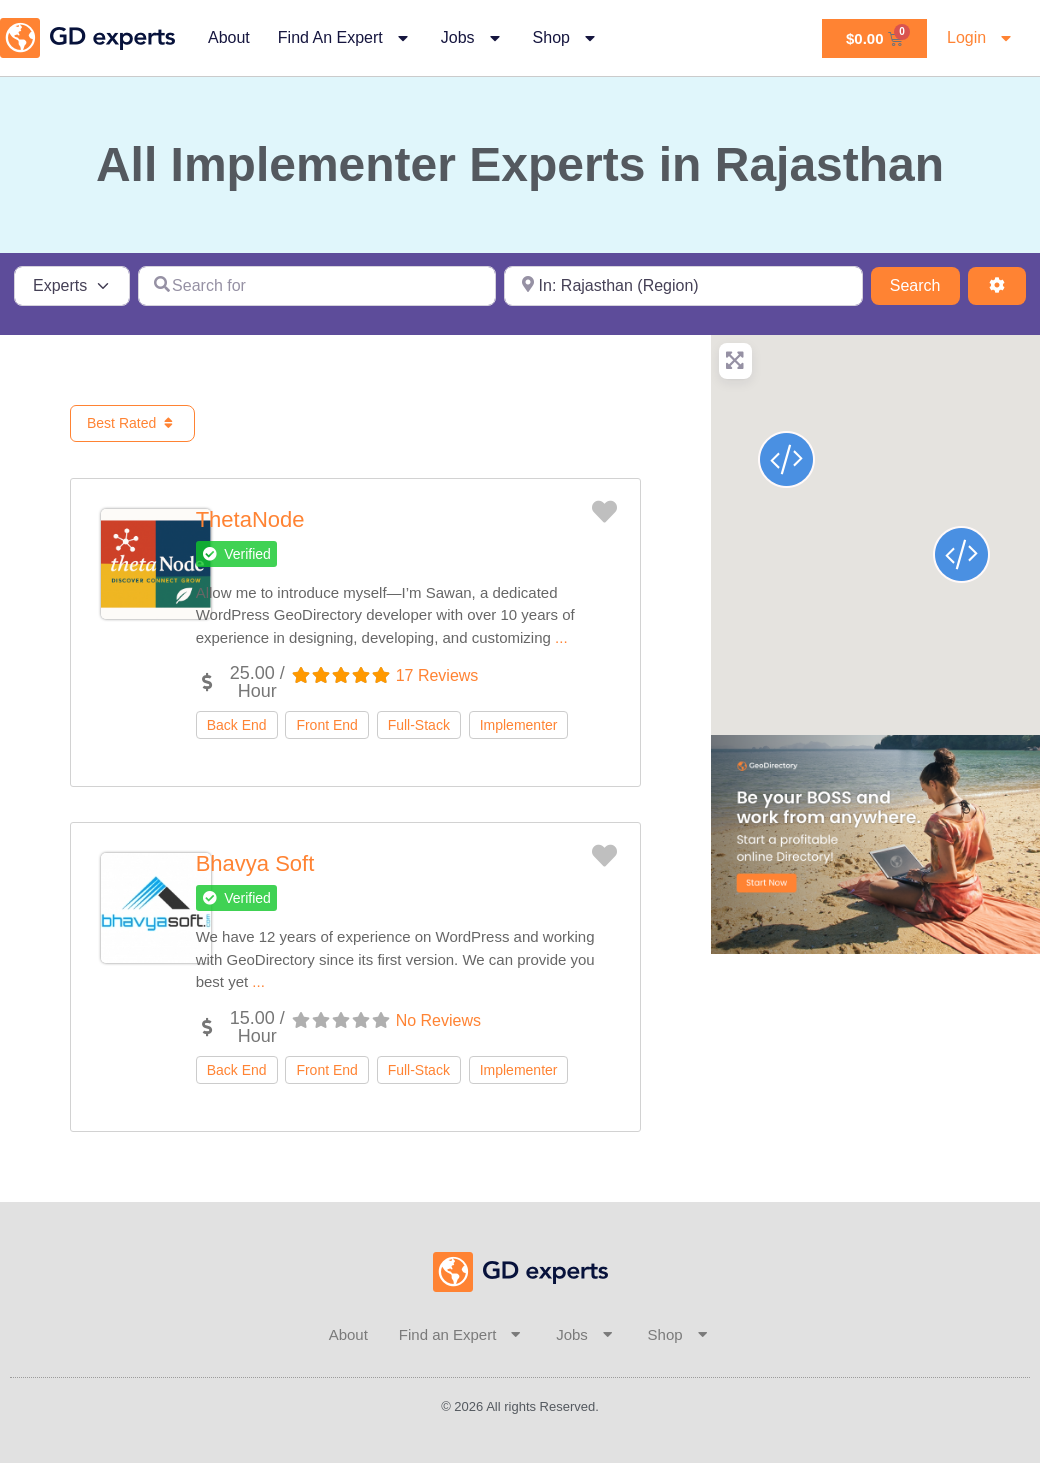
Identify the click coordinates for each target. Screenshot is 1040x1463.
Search (925, 283)
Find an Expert (345, 38)
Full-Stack (419, 725)
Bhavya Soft (255, 863)
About (229, 37)
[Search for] (317, 286)
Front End (326, 725)
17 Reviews (437, 675)
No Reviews (438, 1020)
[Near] (683, 286)
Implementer (519, 725)
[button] (236, 554)
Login (981, 38)
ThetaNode (250, 519)
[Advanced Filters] (997, 286)
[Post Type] (72, 286)
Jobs (473, 38)
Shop (566, 38)
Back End (237, 725)
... (561, 637)
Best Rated (132, 423)
